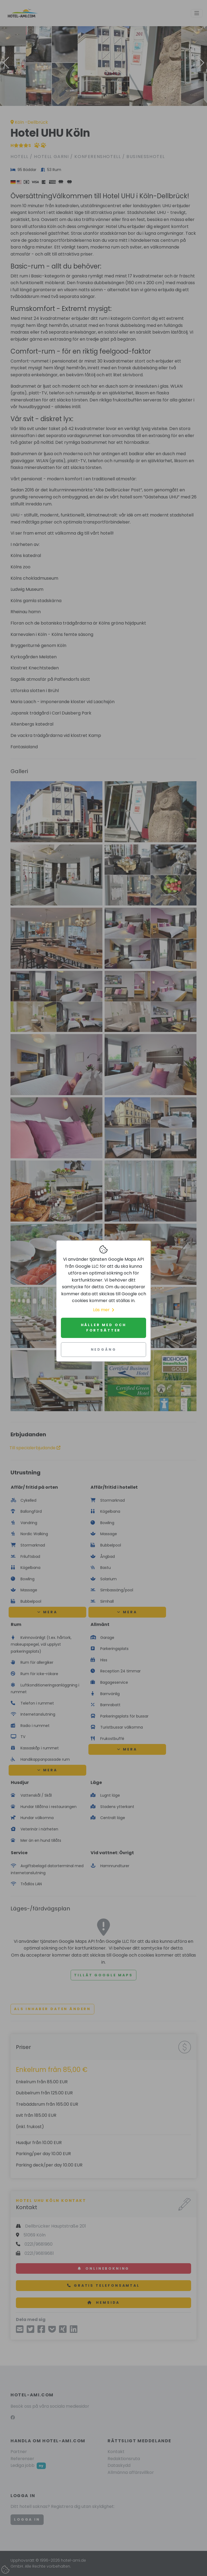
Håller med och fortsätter (103, 1328)
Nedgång (103, 1349)
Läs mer (103, 1310)
